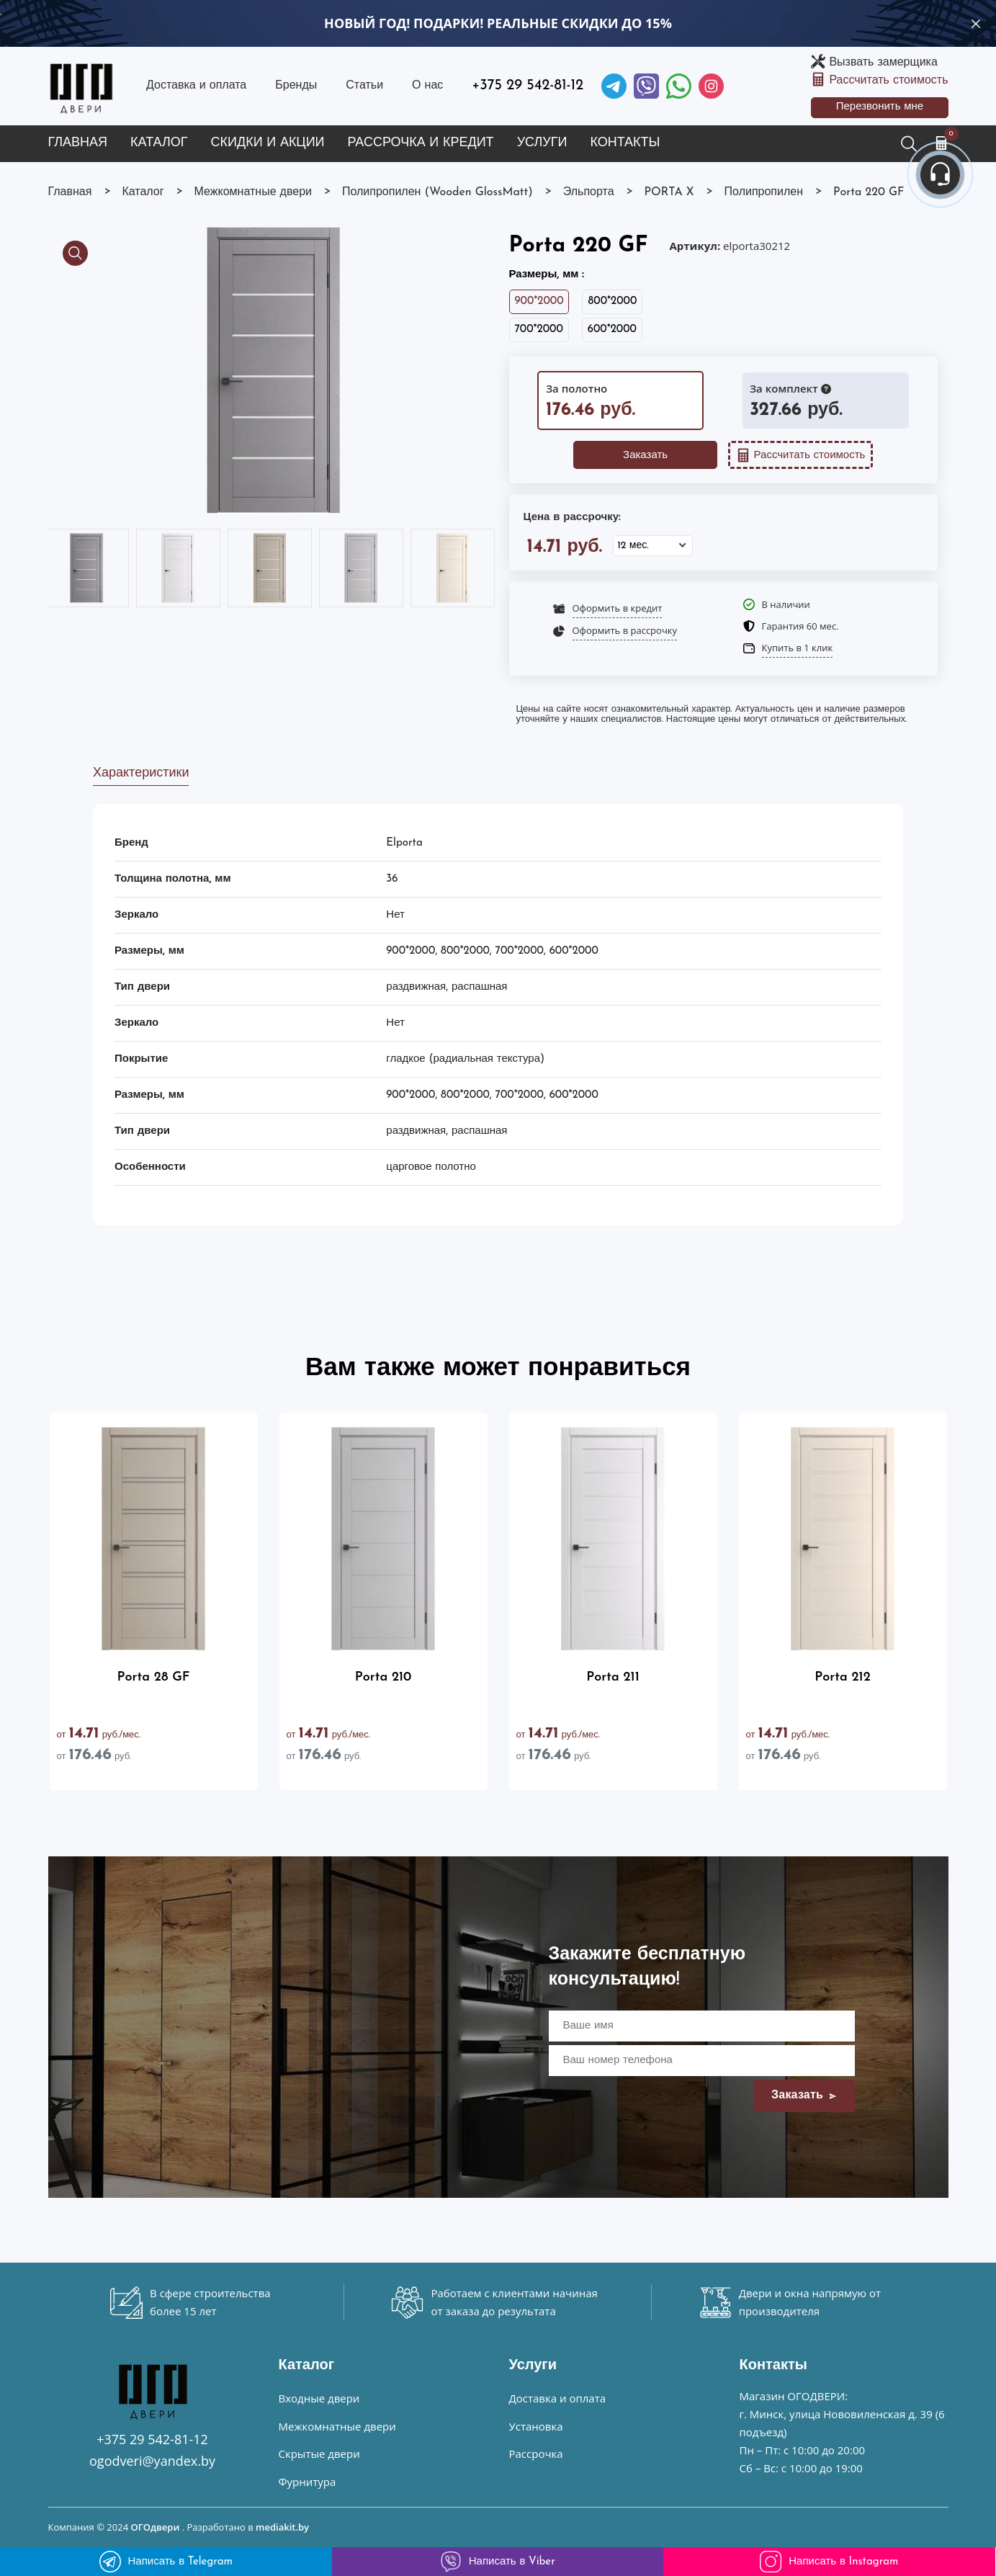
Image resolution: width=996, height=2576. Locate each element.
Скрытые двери (319, 2453)
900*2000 (539, 301)
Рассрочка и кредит (421, 143)
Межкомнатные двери (337, 2426)
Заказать (645, 455)
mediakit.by (282, 2527)
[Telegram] (614, 86)
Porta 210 (383, 1677)
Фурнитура (307, 2481)
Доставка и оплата (196, 85)
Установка (536, 2426)
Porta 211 (612, 1677)
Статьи (364, 85)
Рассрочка (536, 2453)
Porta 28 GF (153, 1677)
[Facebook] (678, 86)
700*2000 (539, 329)
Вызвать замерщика (883, 62)
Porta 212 (842, 1677)
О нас (427, 85)
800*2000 (612, 301)
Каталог (158, 143)
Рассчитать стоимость (888, 80)
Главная (78, 143)
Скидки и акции (268, 143)
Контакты (625, 143)
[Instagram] (711, 86)
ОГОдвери (154, 2527)
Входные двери (319, 2398)
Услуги (542, 143)
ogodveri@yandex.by (152, 2460)
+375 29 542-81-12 (527, 86)
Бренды (296, 85)
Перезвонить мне (880, 107)
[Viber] (646, 86)
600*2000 (612, 329)
